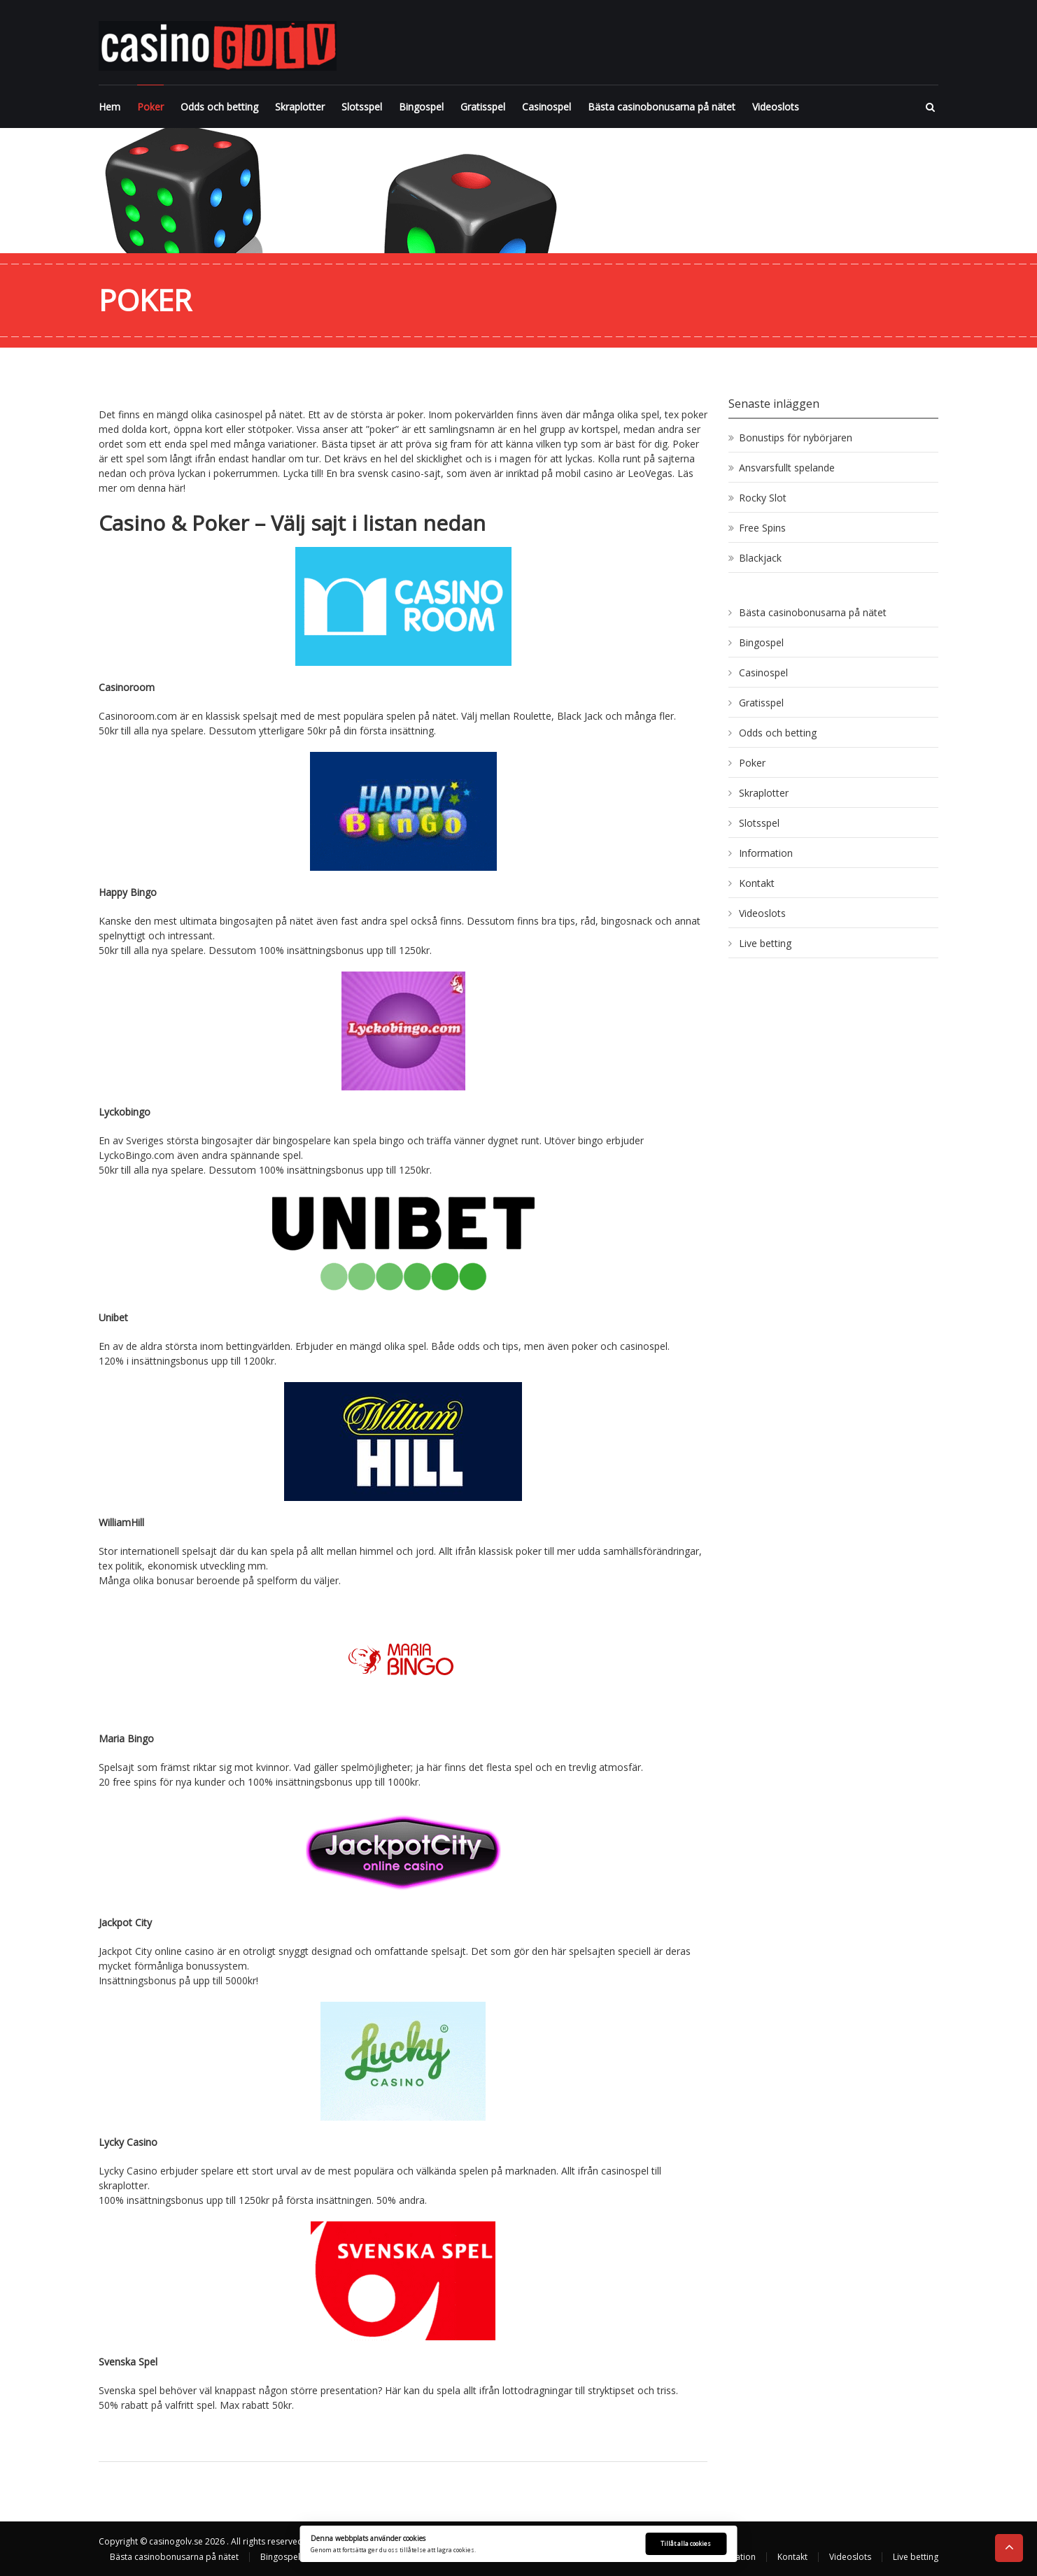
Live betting (765, 943)
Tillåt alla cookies (686, 2543)
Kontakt (757, 883)
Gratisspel (482, 106)
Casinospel (546, 106)
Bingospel (421, 106)
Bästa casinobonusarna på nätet (661, 106)
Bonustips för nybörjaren (795, 437)
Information (766, 853)
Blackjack (760, 557)
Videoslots (775, 106)
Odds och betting (219, 106)
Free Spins (762, 527)
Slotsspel (361, 106)
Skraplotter (300, 106)
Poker (150, 106)
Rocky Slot (762, 497)
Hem (109, 106)
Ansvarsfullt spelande (787, 467)
